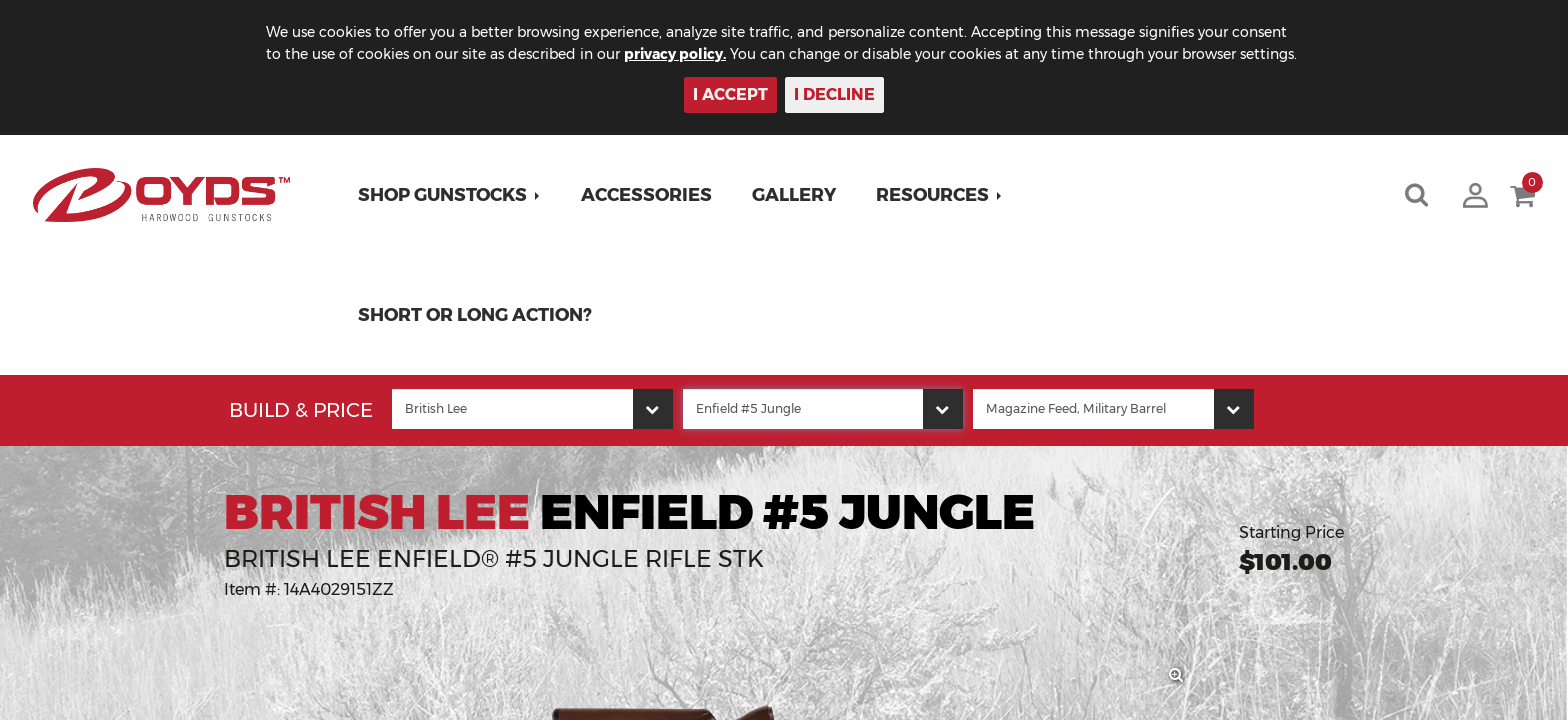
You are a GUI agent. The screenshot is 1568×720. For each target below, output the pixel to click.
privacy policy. (675, 54)
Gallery (794, 195)
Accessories (646, 195)
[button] (449, 195)
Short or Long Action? (475, 315)
